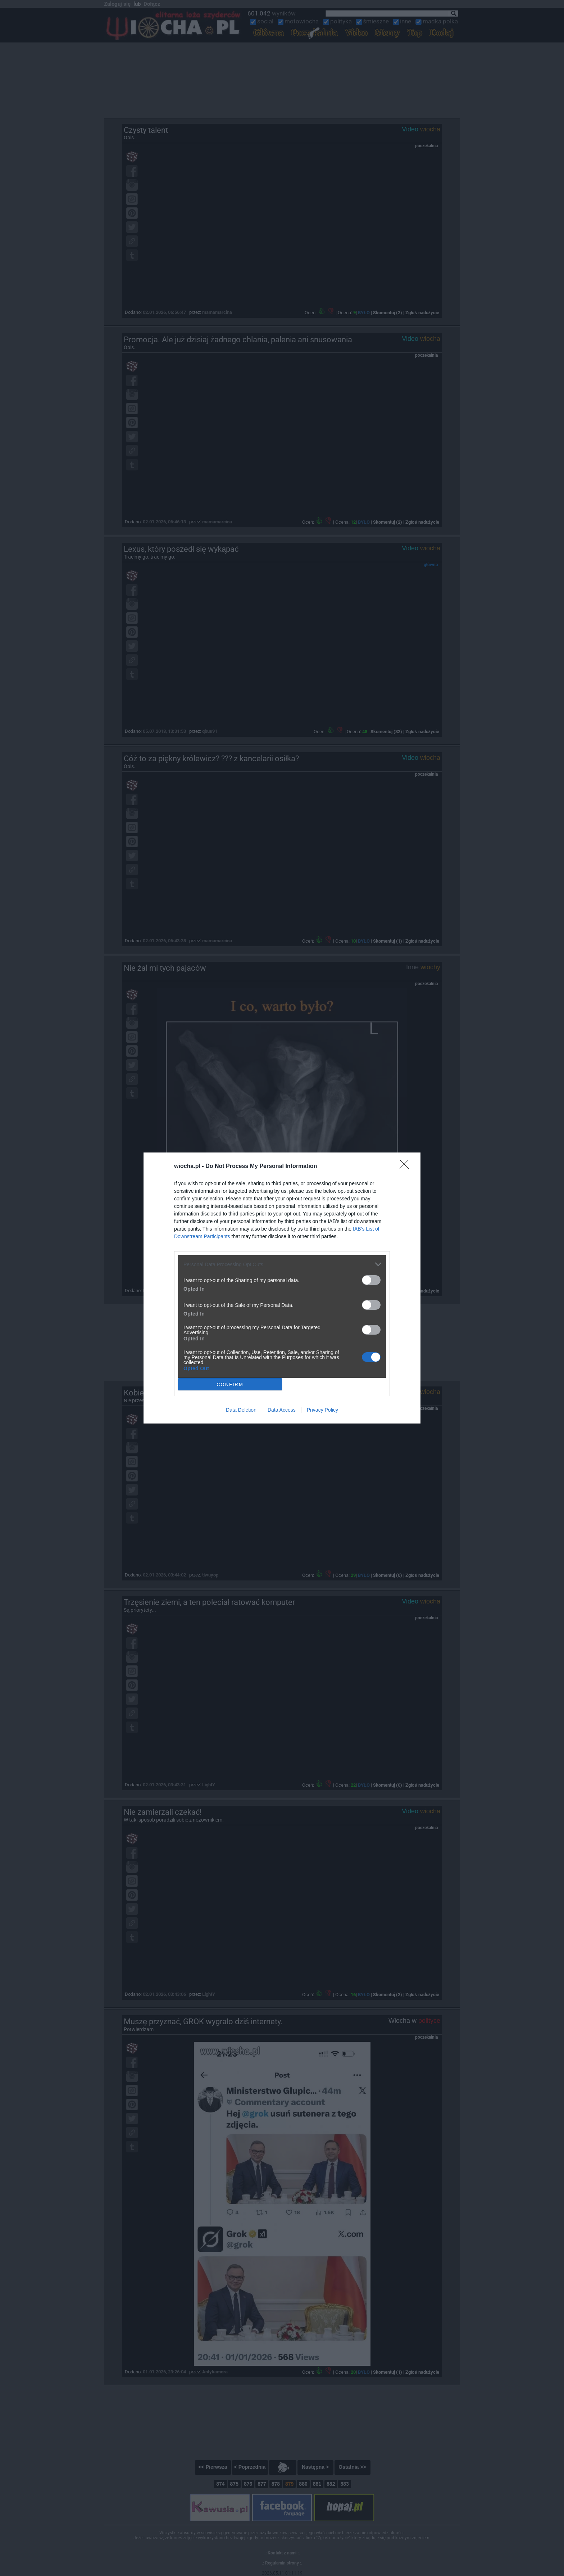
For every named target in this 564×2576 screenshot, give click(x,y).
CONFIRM (230, 1384)
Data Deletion (241, 1410)
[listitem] (282, 1264)
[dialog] (282, 1288)
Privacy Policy (322, 1410)
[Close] (406, 1166)
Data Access (282, 1410)
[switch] (371, 1280)
